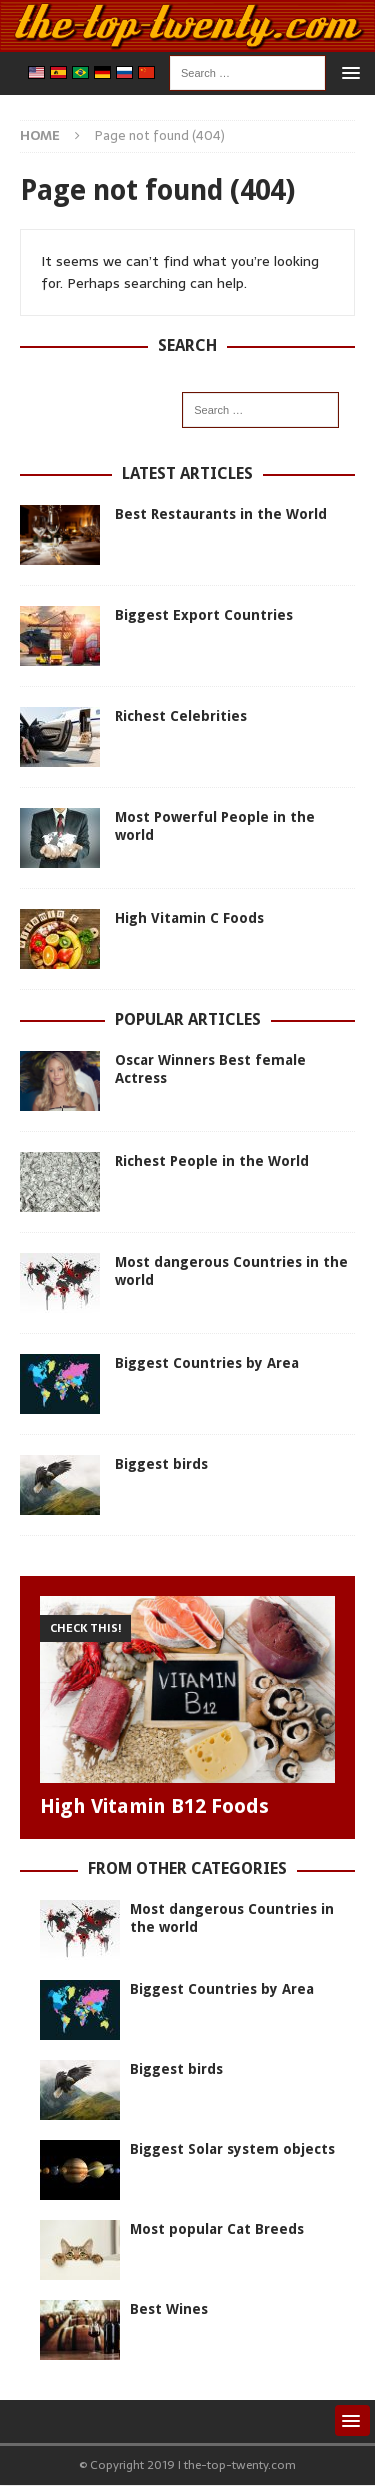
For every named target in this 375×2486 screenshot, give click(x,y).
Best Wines (169, 2309)
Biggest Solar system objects (232, 2149)
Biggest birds (161, 1464)
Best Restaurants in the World (221, 514)
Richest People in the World (212, 1161)
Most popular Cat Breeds (217, 2229)
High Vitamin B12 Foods (154, 1806)
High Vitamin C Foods (189, 918)
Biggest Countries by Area (207, 1363)
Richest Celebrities (181, 716)
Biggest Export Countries (204, 615)
